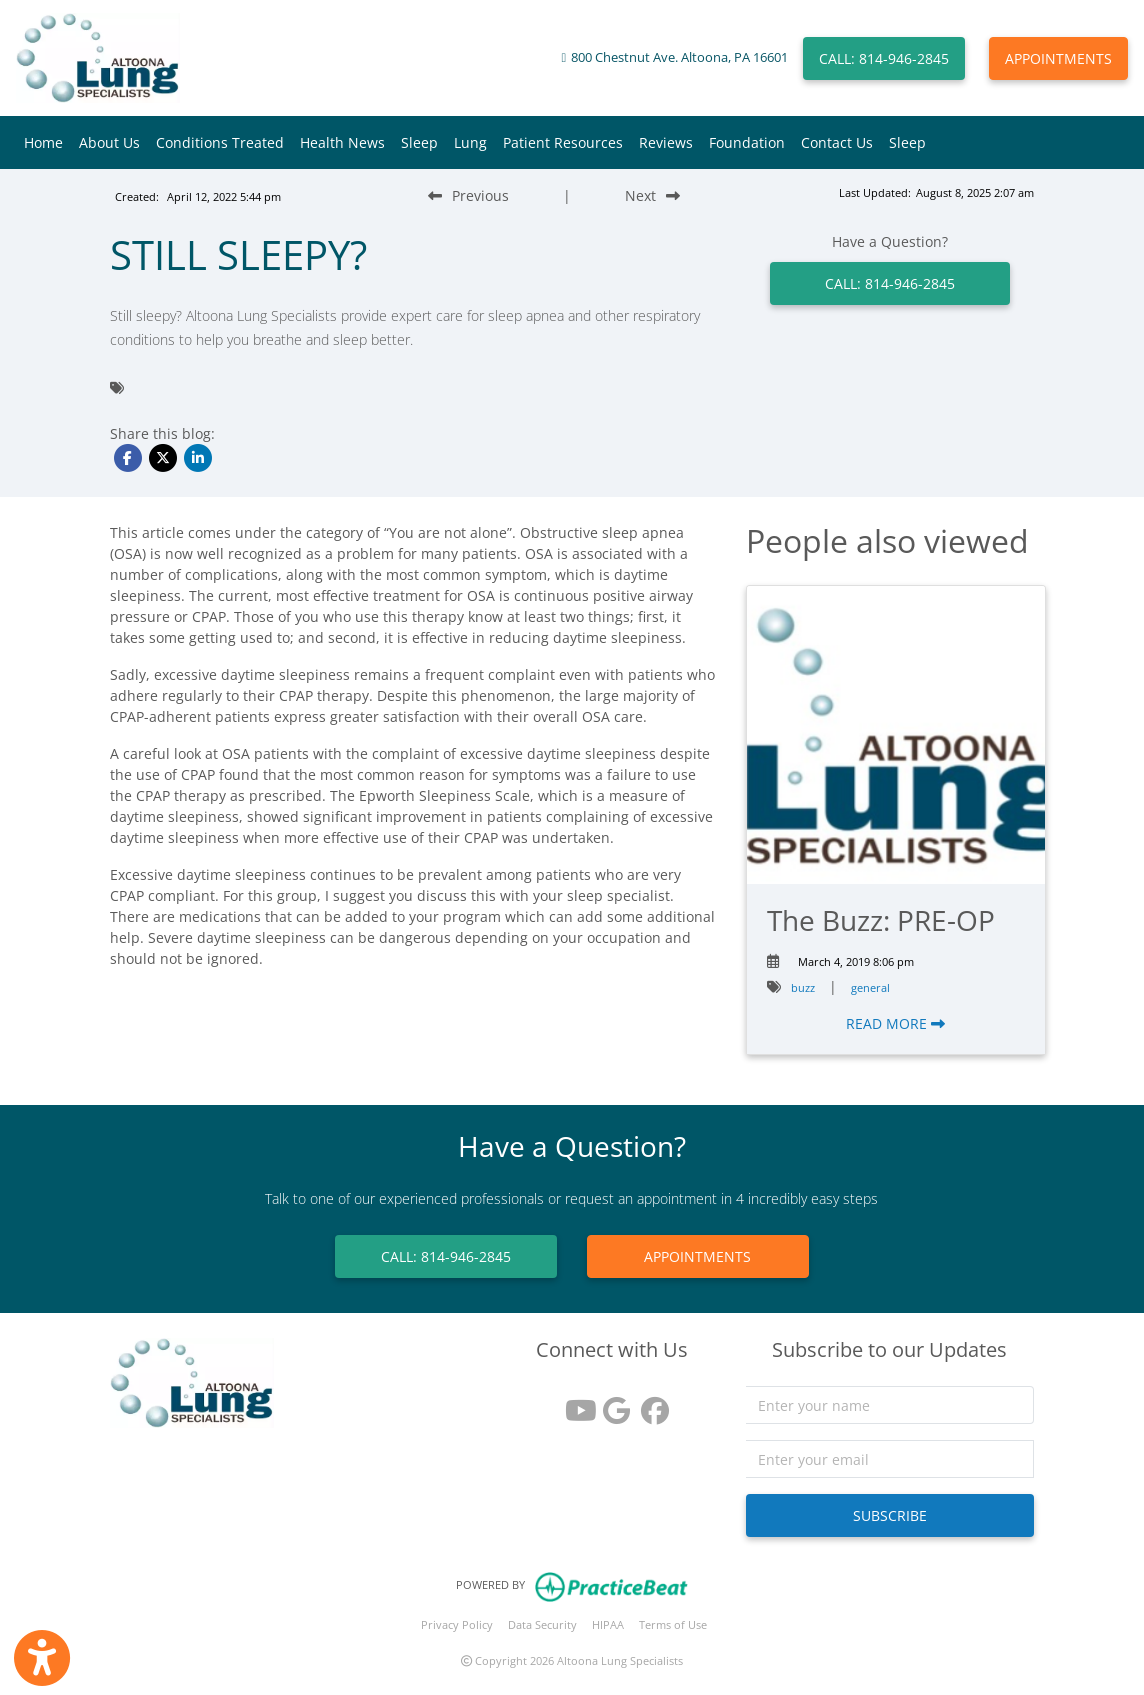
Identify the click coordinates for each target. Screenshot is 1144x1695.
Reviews (666, 142)
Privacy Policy (457, 1624)
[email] (890, 1459)
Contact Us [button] (837, 142)
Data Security (542, 1624)
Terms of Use (673, 1624)
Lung (470, 142)
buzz (803, 987)
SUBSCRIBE (890, 1515)
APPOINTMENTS (1058, 58)
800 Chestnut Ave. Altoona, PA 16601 (679, 57)
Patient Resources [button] (563, 142)
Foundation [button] (747, 142)
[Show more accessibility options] (42, 1658)
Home (43, 142)
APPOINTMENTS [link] (697, 1256)
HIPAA (608, 1624)
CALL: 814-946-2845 (884, 58)
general (870, 987)
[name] (890, 1405)
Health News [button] (342, 142)
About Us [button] (109, 142)
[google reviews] (612, 1403)
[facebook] (650, 1403)
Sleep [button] (419, 142)
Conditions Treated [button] (220, 142)
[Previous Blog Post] (468, 195)
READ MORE (895, 1023)
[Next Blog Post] (652, 195)
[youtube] (574, 1403)
